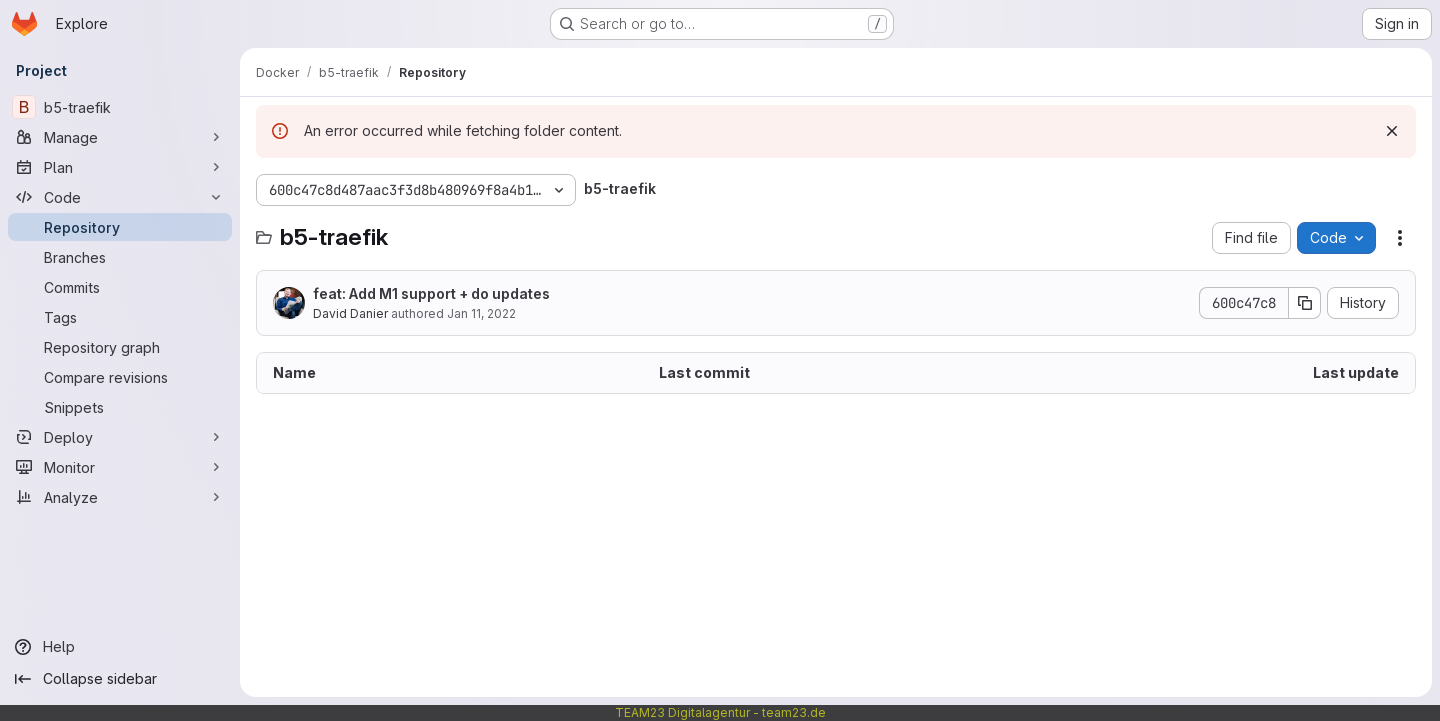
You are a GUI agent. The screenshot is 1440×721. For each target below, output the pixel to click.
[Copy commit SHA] (1305, 303)
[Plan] (120, 167)
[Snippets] (120, 407)
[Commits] (120, 287)
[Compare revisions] (120, 377)
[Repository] (120, 227)
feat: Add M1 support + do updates (431, 293)
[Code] (120, 197)
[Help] (120, 647)
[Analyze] (120, 497)
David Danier (350, 313)
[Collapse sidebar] (120, 679)
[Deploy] (120, 437)
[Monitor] (120, 467)
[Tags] (120, 317)
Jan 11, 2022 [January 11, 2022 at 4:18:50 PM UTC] (481, 313)
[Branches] (120, 257)
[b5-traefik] (120, 107)
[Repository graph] (120, 347)
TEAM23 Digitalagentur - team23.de (720, 712)
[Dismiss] (1392, 131)
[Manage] (120, 137)
